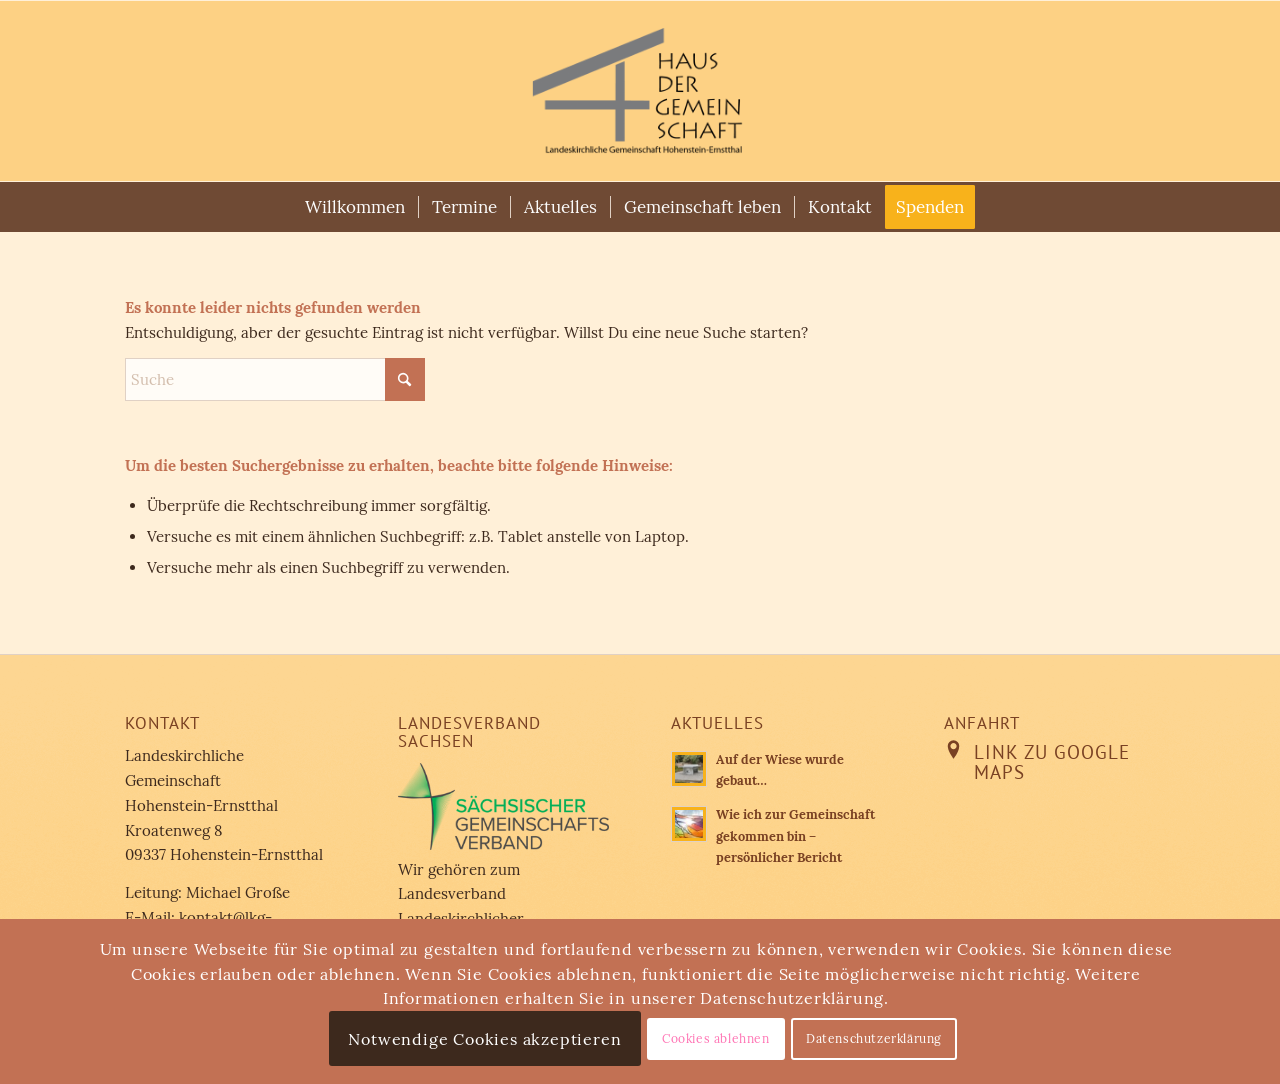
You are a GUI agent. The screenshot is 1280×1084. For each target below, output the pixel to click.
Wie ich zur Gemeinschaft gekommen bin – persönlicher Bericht (795, 835)
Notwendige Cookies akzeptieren (484, 1039)
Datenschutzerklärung (874, 1038)
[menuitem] (355, 207)
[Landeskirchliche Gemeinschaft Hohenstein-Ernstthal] (640, 91)
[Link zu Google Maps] (954, 750)
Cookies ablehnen (716, 1038)
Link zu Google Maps (1052, 762)
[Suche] (275, 379)
